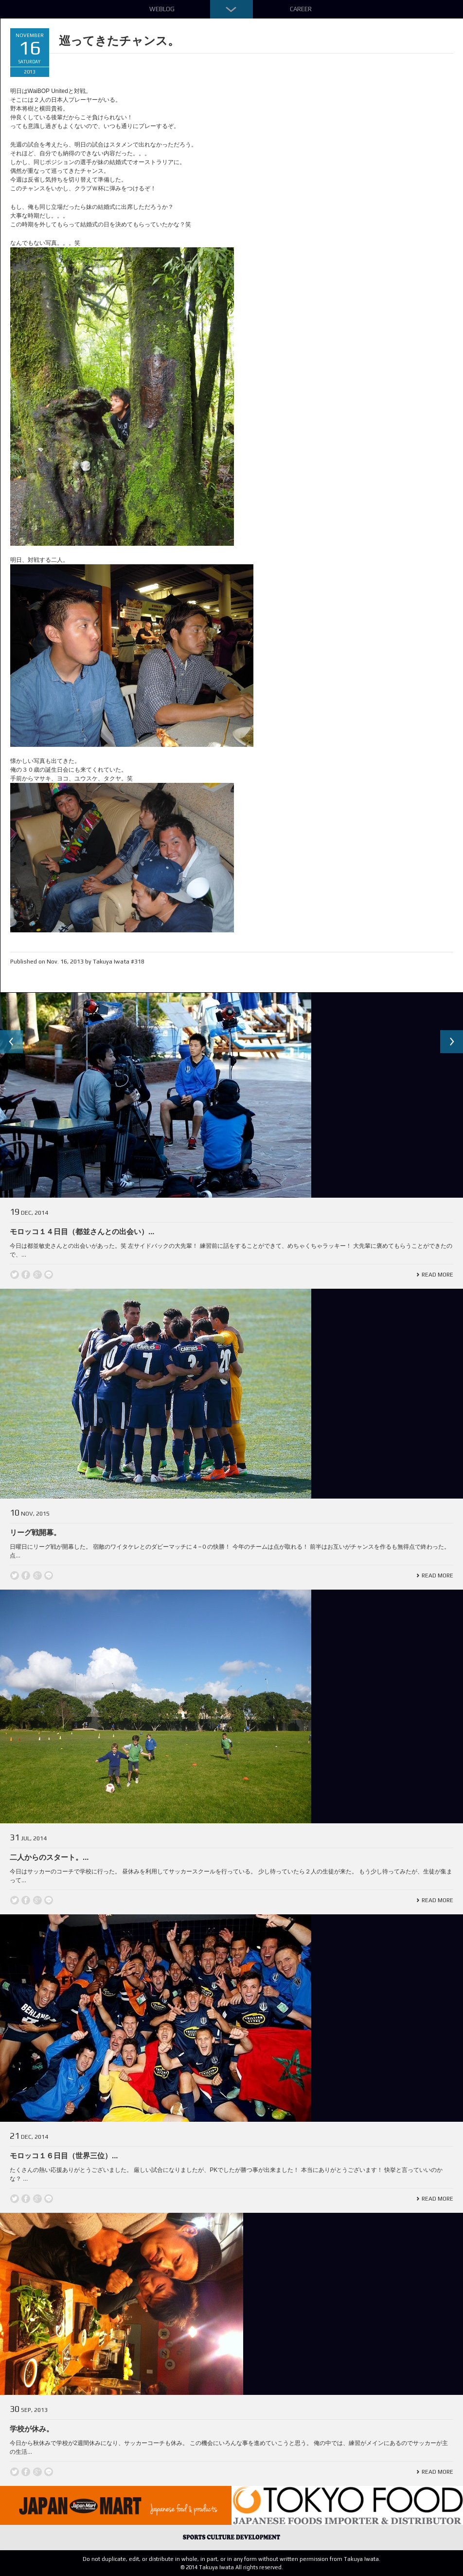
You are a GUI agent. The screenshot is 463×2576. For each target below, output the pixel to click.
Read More (437, 1274)
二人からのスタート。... (49, 1857)
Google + (37, 1274)
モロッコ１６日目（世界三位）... (64, 2155)
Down (231, 9)
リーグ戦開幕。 (35, 1532)
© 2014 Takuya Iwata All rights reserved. (231, 2567)
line (48, 1274)
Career (301, 9)
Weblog (162, 9)
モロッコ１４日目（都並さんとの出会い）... (82, 1231)
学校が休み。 (31, 2429)
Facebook (25, 1274)
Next (451, 1042)
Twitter (14, 1274)
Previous (11, 1042)
